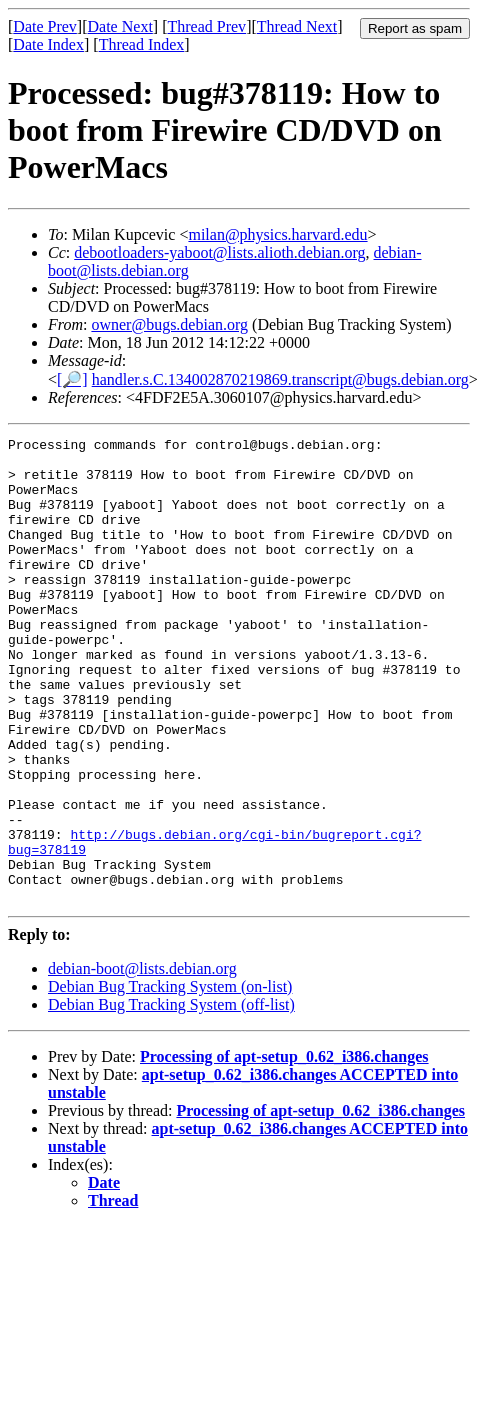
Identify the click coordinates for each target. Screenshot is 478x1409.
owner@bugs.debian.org (169, 324)
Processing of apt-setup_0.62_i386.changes (284, 1149)
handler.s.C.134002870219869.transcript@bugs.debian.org (280, 379)
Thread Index (142, 44)
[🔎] (72, 379)
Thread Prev (206, 26)
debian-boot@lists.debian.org (142, 1061)
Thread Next (297, 26)
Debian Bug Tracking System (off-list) (171, 1097)
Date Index (48, 44)
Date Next (120, 26)
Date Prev (45, 26)
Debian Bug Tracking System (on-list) (170, 1079)
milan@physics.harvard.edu (277, 234)
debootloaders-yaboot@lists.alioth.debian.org (219, 252)
